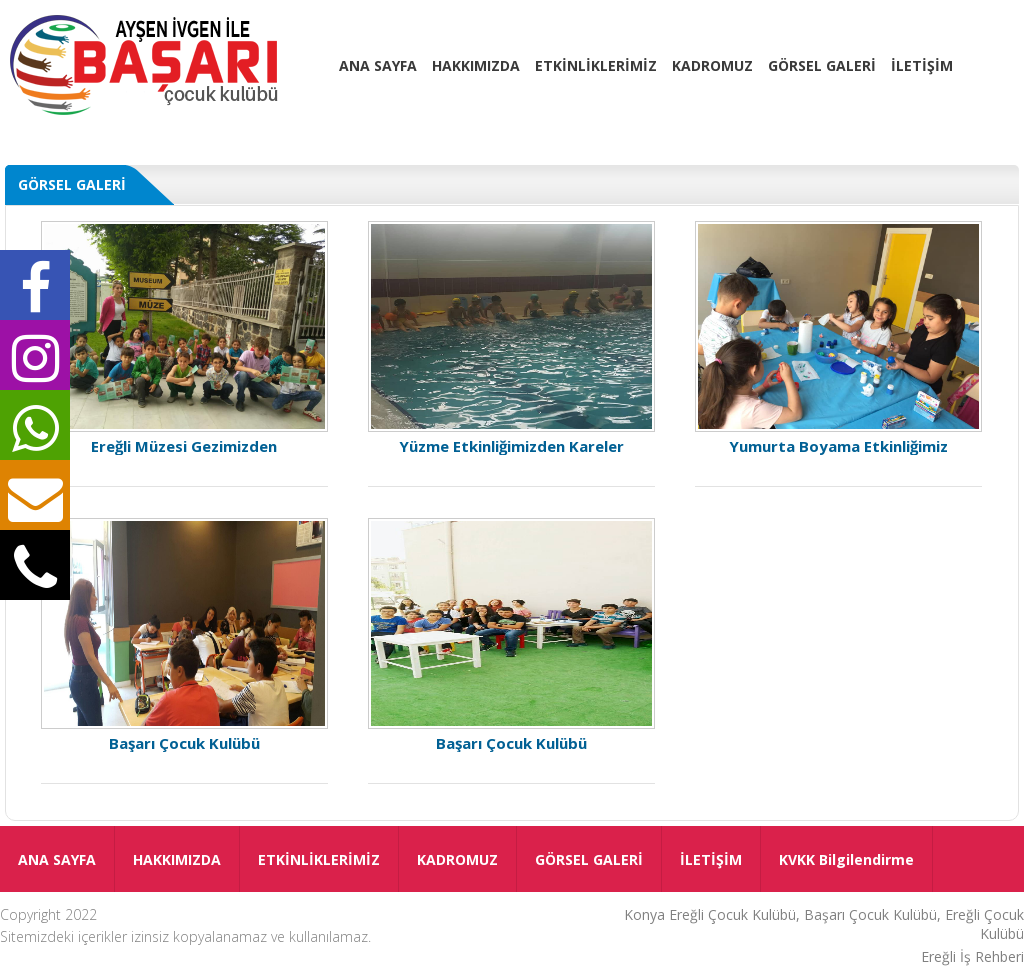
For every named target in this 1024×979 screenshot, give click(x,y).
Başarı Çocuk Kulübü (185, 635)
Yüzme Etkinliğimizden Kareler (512, 338)
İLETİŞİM (922, 65)
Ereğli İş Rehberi (972, 956)
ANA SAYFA (378, 65)
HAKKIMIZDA (476, 65)
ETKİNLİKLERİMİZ (596, 65)
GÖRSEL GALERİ (822, 65)
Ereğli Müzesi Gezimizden (185, 338)
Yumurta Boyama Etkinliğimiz (839, 338)
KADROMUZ (712, 65)
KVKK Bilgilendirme (846, 859)
